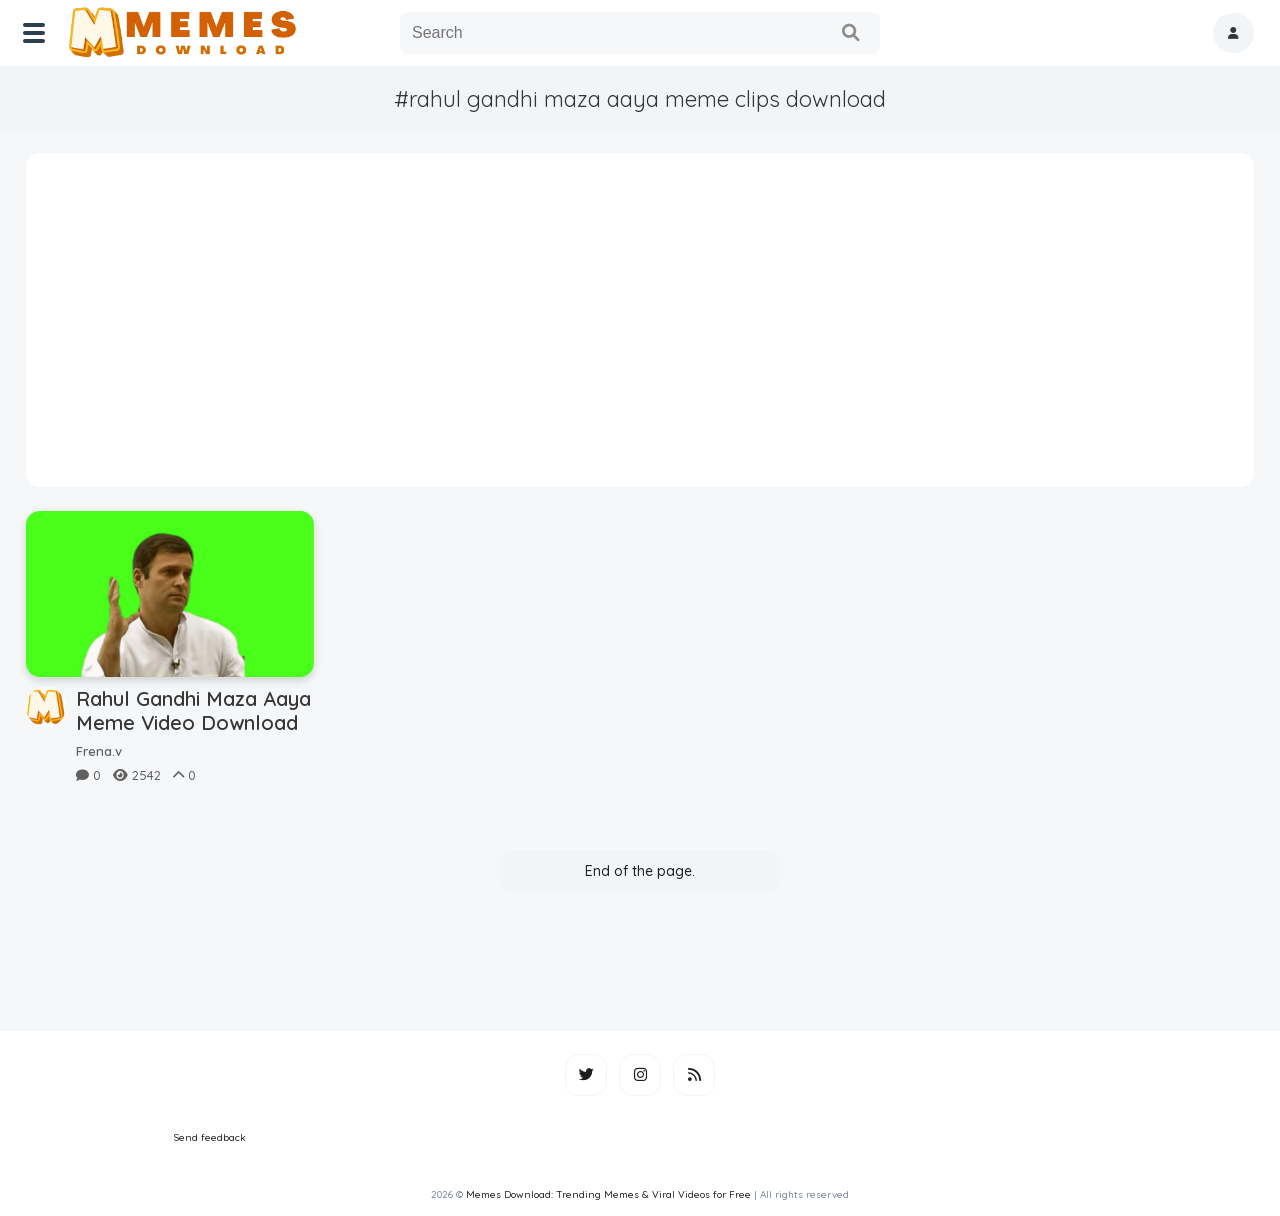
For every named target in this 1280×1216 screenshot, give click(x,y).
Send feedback (210, 1137)
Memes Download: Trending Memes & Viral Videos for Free (608, 1194)
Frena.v (99, 751)
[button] (1233, 33)
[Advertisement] (640, 327)
